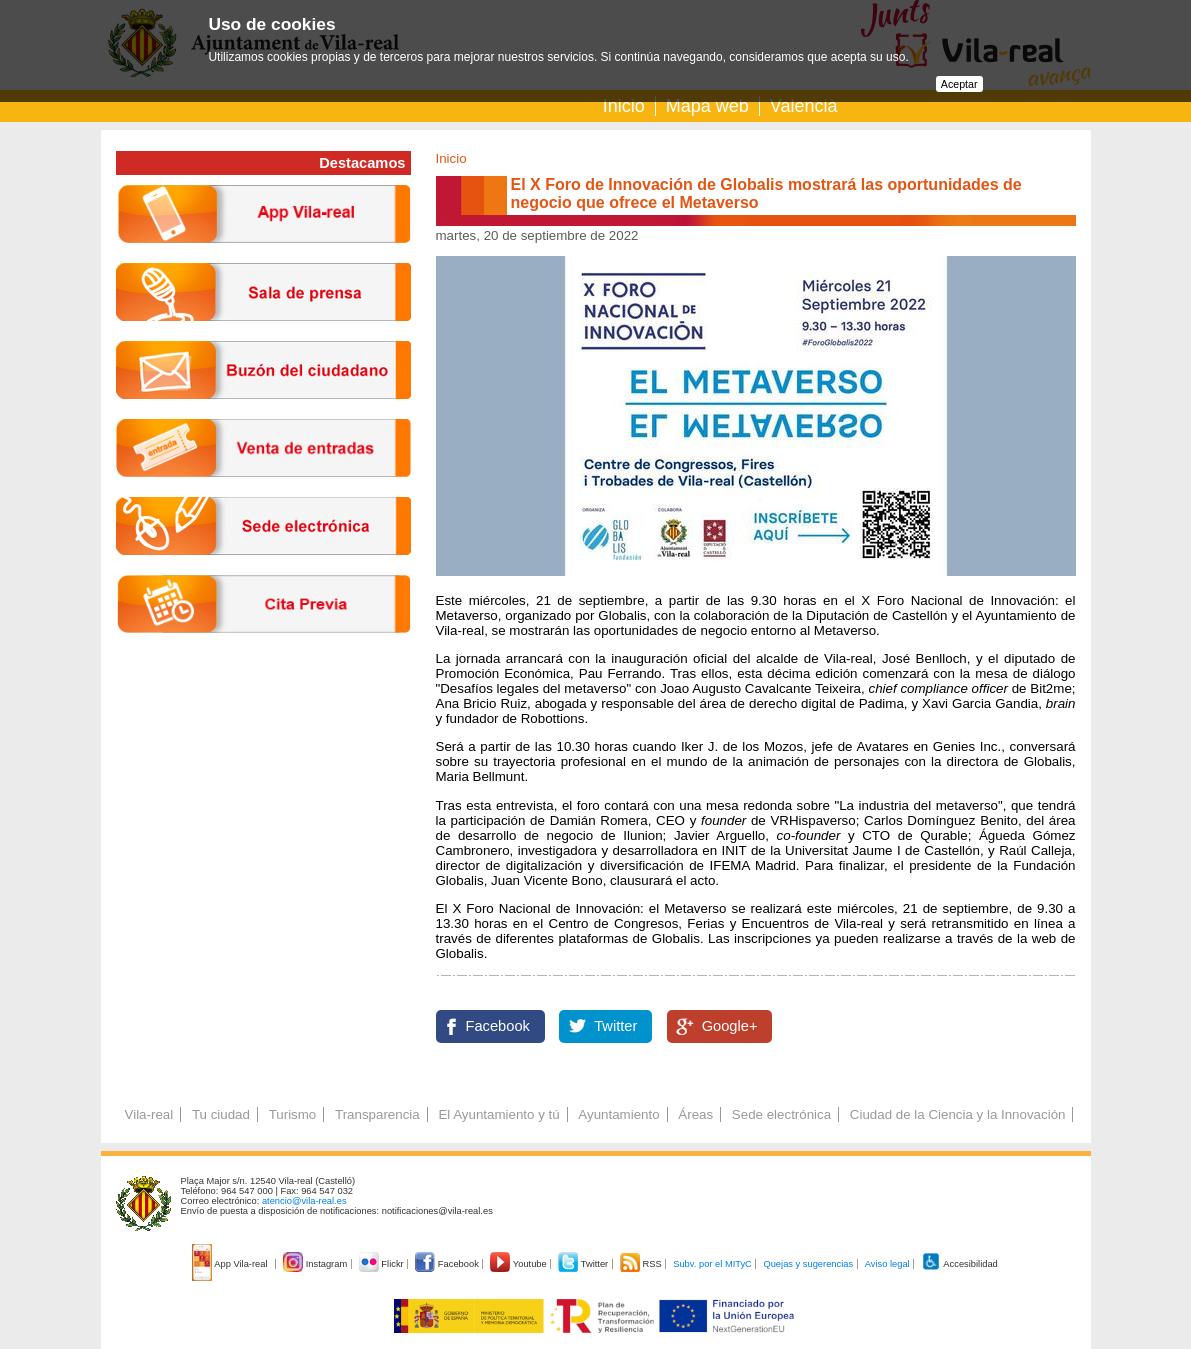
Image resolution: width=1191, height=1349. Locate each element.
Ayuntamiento (618, 1114)
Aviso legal (887, 1264)
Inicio (624, 106)
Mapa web (707, 106)
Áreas (695, 1114)
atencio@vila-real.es (304, 1201)
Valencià (804, 106)
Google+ (730, 1026)
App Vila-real (231, 1264)
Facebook (498, 1026)
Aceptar (959, 84)
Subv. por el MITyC (712, 1264)
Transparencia (377, 1114)
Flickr (382, 1264)
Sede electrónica (781, 1114)
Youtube (519, 1264)
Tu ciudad (221, 1114)
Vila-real (149, 1114)
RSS (642, 1264)
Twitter (615, 1026)
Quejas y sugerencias (808, 1264)
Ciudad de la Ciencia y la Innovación (958, 1114)
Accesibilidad (959, 1264)
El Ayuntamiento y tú (498, 1114)
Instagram (316, 1264)
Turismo (293, 1114)
